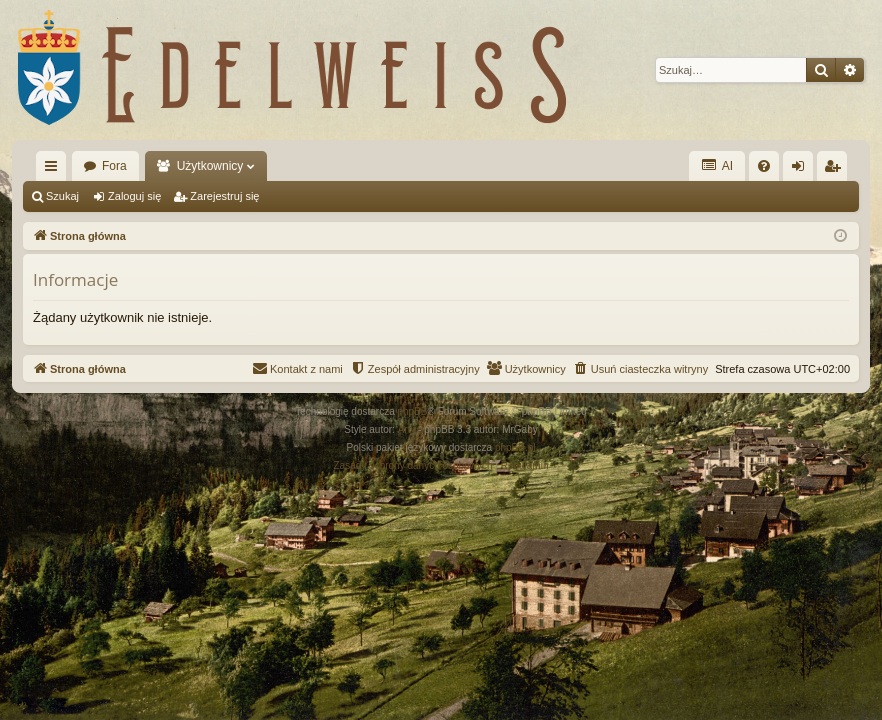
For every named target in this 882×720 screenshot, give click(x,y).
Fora (114, 166)
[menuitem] (764, 166)
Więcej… (55, 170)
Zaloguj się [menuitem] (802, 170)
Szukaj (62, 196)
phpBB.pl (515, 447)
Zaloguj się (134, 196)
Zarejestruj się (224, 196)
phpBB (413, 411)
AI (717, 165)
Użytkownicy (210, 166)
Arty (407, 429)
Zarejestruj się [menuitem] (836, 170)
